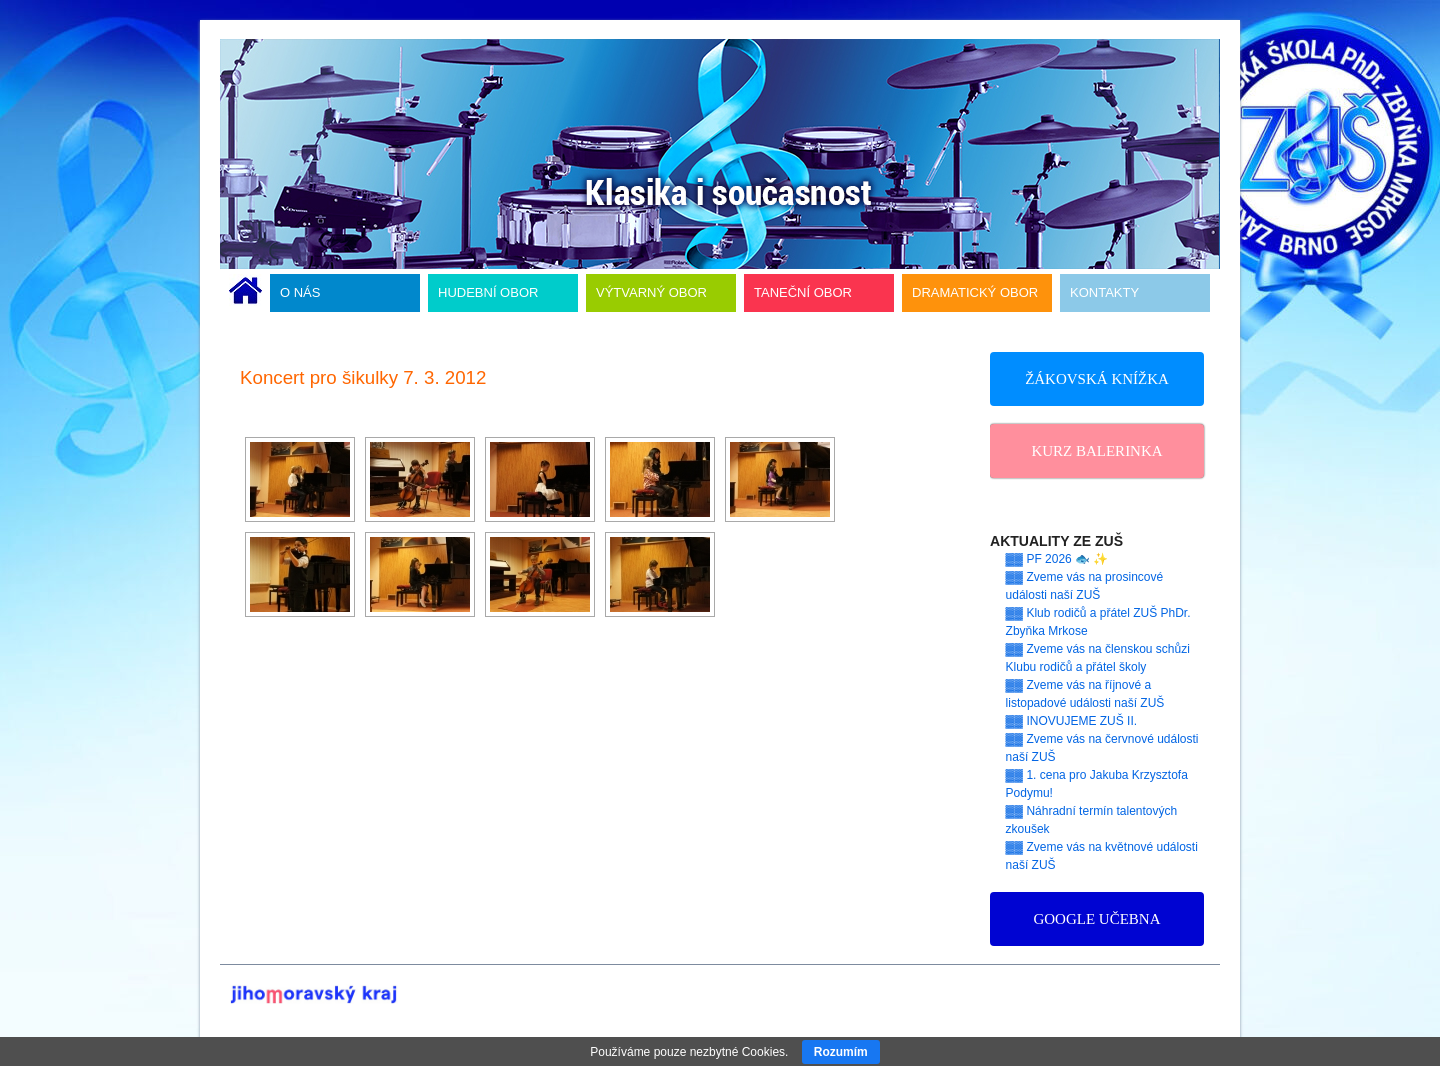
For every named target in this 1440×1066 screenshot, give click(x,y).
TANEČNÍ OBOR (803, 292)
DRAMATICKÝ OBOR (975, 292)
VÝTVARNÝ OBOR (651, 292)
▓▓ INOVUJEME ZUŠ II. (1072, 721)
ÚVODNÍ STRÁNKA (245, 293)
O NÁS (300, 292)
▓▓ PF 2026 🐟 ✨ (1057, 559)
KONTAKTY (1104, 292)
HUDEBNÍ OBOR (488, 292)
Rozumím (841, 1052)
